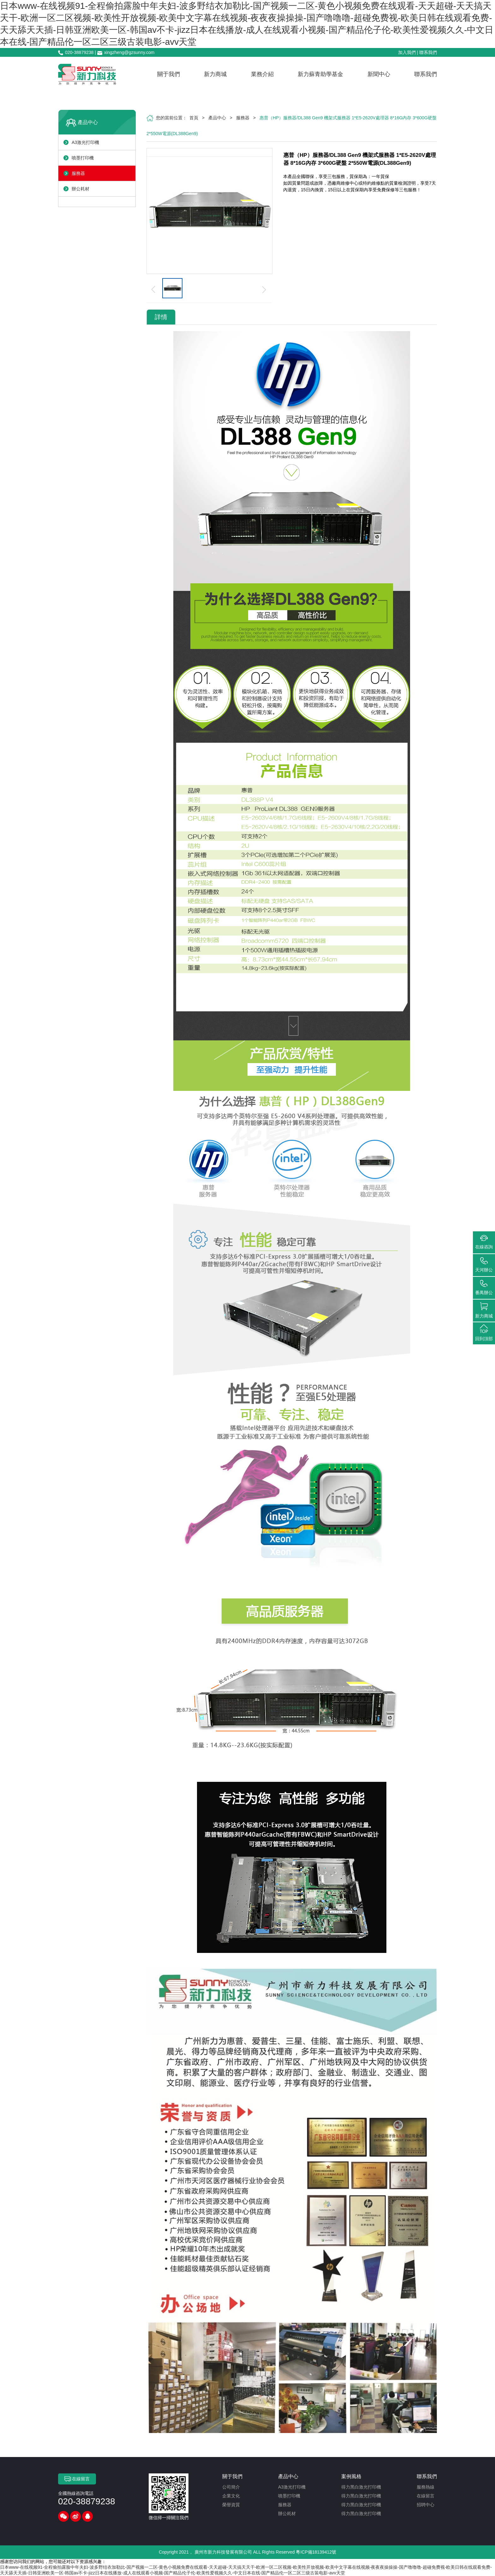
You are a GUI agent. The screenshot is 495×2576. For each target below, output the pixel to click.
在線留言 (77, 2479)
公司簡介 (231, 2487)
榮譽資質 (231, 2504)
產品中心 (88, 122)
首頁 (193, 117)
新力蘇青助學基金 (320, 74)
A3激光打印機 (85, 142)
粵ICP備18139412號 (316, 2552)
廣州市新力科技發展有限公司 (223, 2552)
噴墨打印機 (83, 157)
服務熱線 (425, 2487)
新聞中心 (378, 74)
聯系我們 (428, 52)
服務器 (78, 173)
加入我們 (407, 52)
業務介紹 (262, 74)
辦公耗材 (80, 188)
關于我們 (168, 74)
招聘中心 (425, 2504)
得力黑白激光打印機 (361, 2487)
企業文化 (231, 2495)
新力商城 (215, 74)
